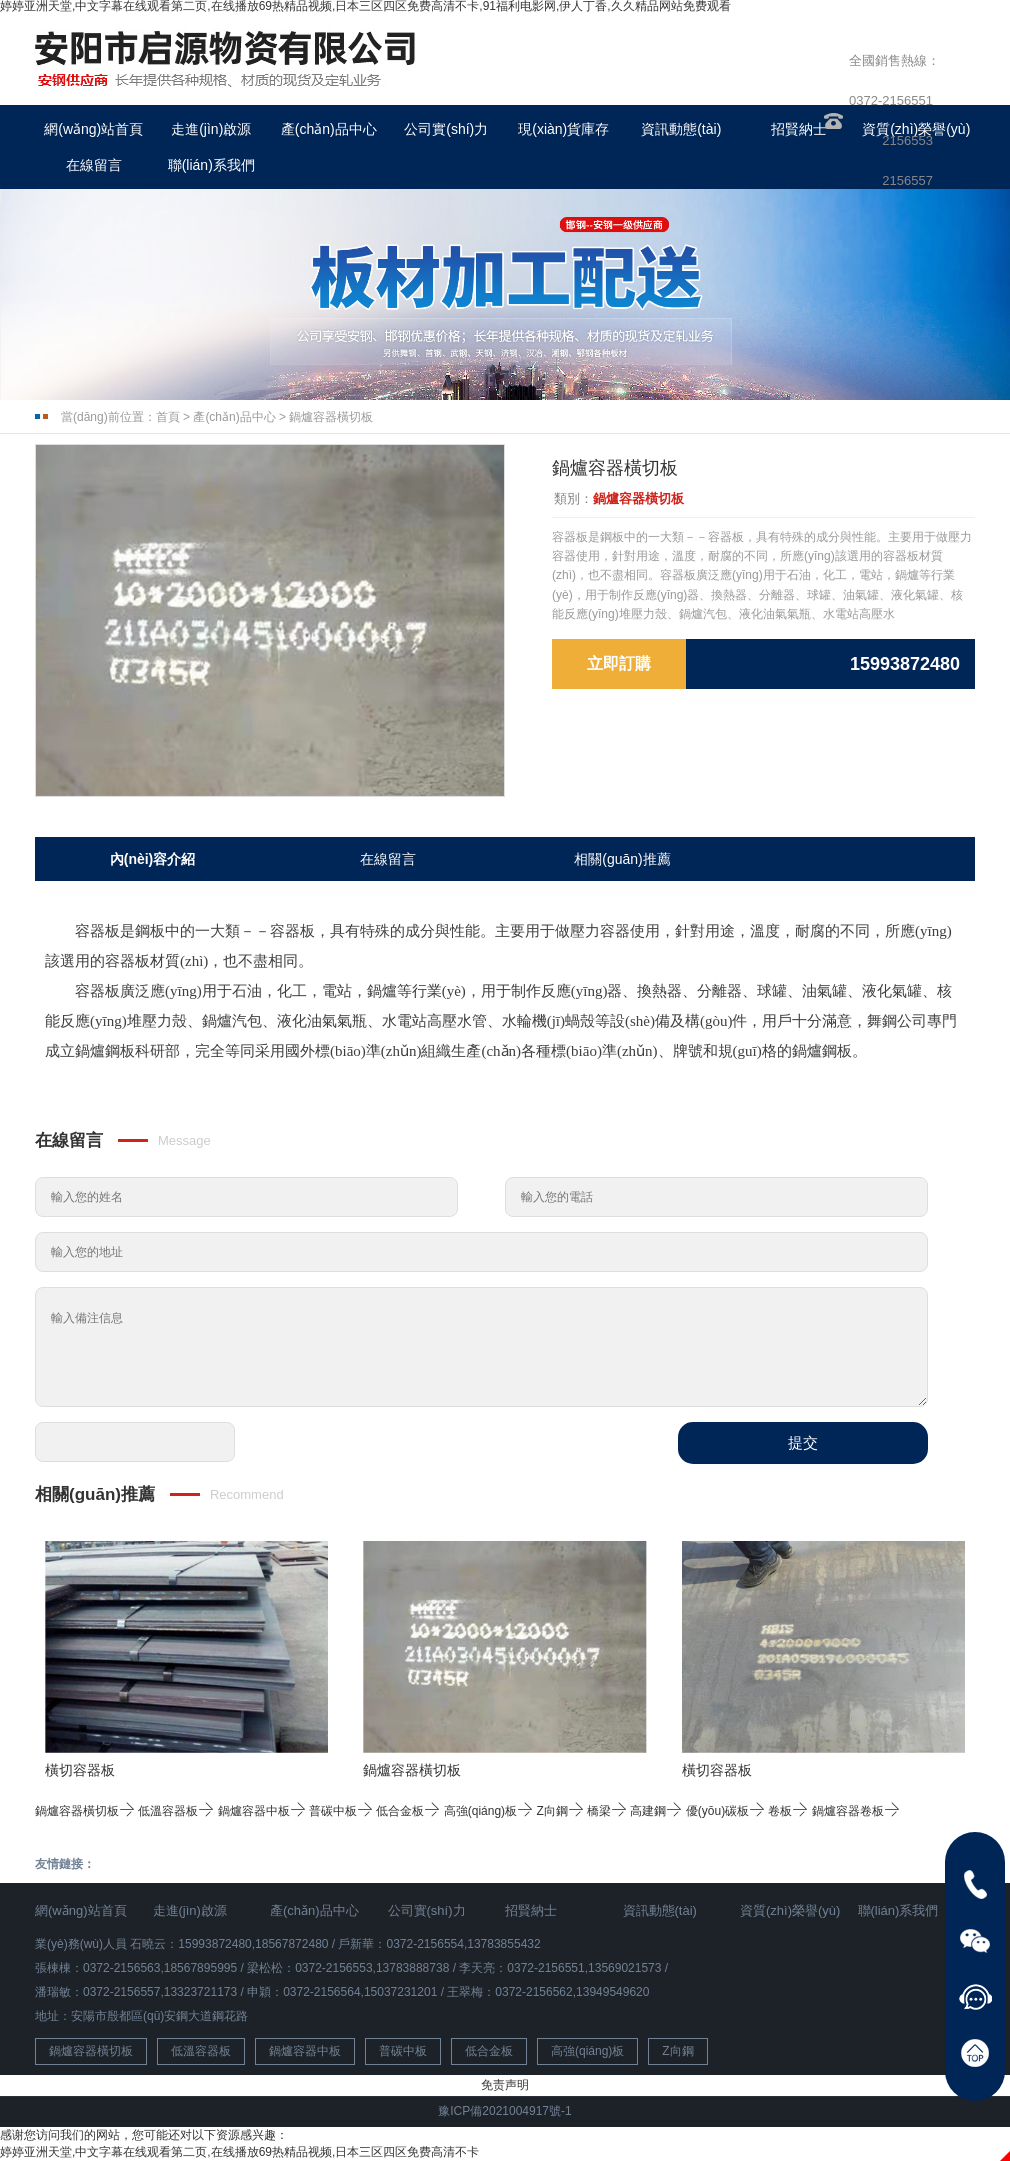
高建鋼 (656, 1811)
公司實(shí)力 (446, 129)
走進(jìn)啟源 (211, 129)
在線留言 (94, 165)
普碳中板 (341, 1811)
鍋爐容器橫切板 (331, 417)
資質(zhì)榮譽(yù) (790, 1910)
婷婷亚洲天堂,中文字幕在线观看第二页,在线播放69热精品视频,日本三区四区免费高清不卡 (239, 2152)
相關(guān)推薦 (622, 859)
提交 (803, 1442)
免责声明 (505, 2085)
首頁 (168, 417)
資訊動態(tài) (681, 129)
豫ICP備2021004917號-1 (504, 2111)
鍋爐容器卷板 (856, 1811)
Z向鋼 (559, 1811)
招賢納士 (799, 129)
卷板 (788, 1811)
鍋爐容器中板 (262, 1811)
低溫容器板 (176, 1811)
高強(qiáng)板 (488, 1811)
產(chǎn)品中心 (329, 129)
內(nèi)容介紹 (153, 859)
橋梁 (607, 1811)
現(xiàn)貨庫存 (563, 129)
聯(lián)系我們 (211, 165)
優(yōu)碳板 (725, 1811)
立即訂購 (619, 663)
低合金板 (408, 1811)
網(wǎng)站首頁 (93, 129)
